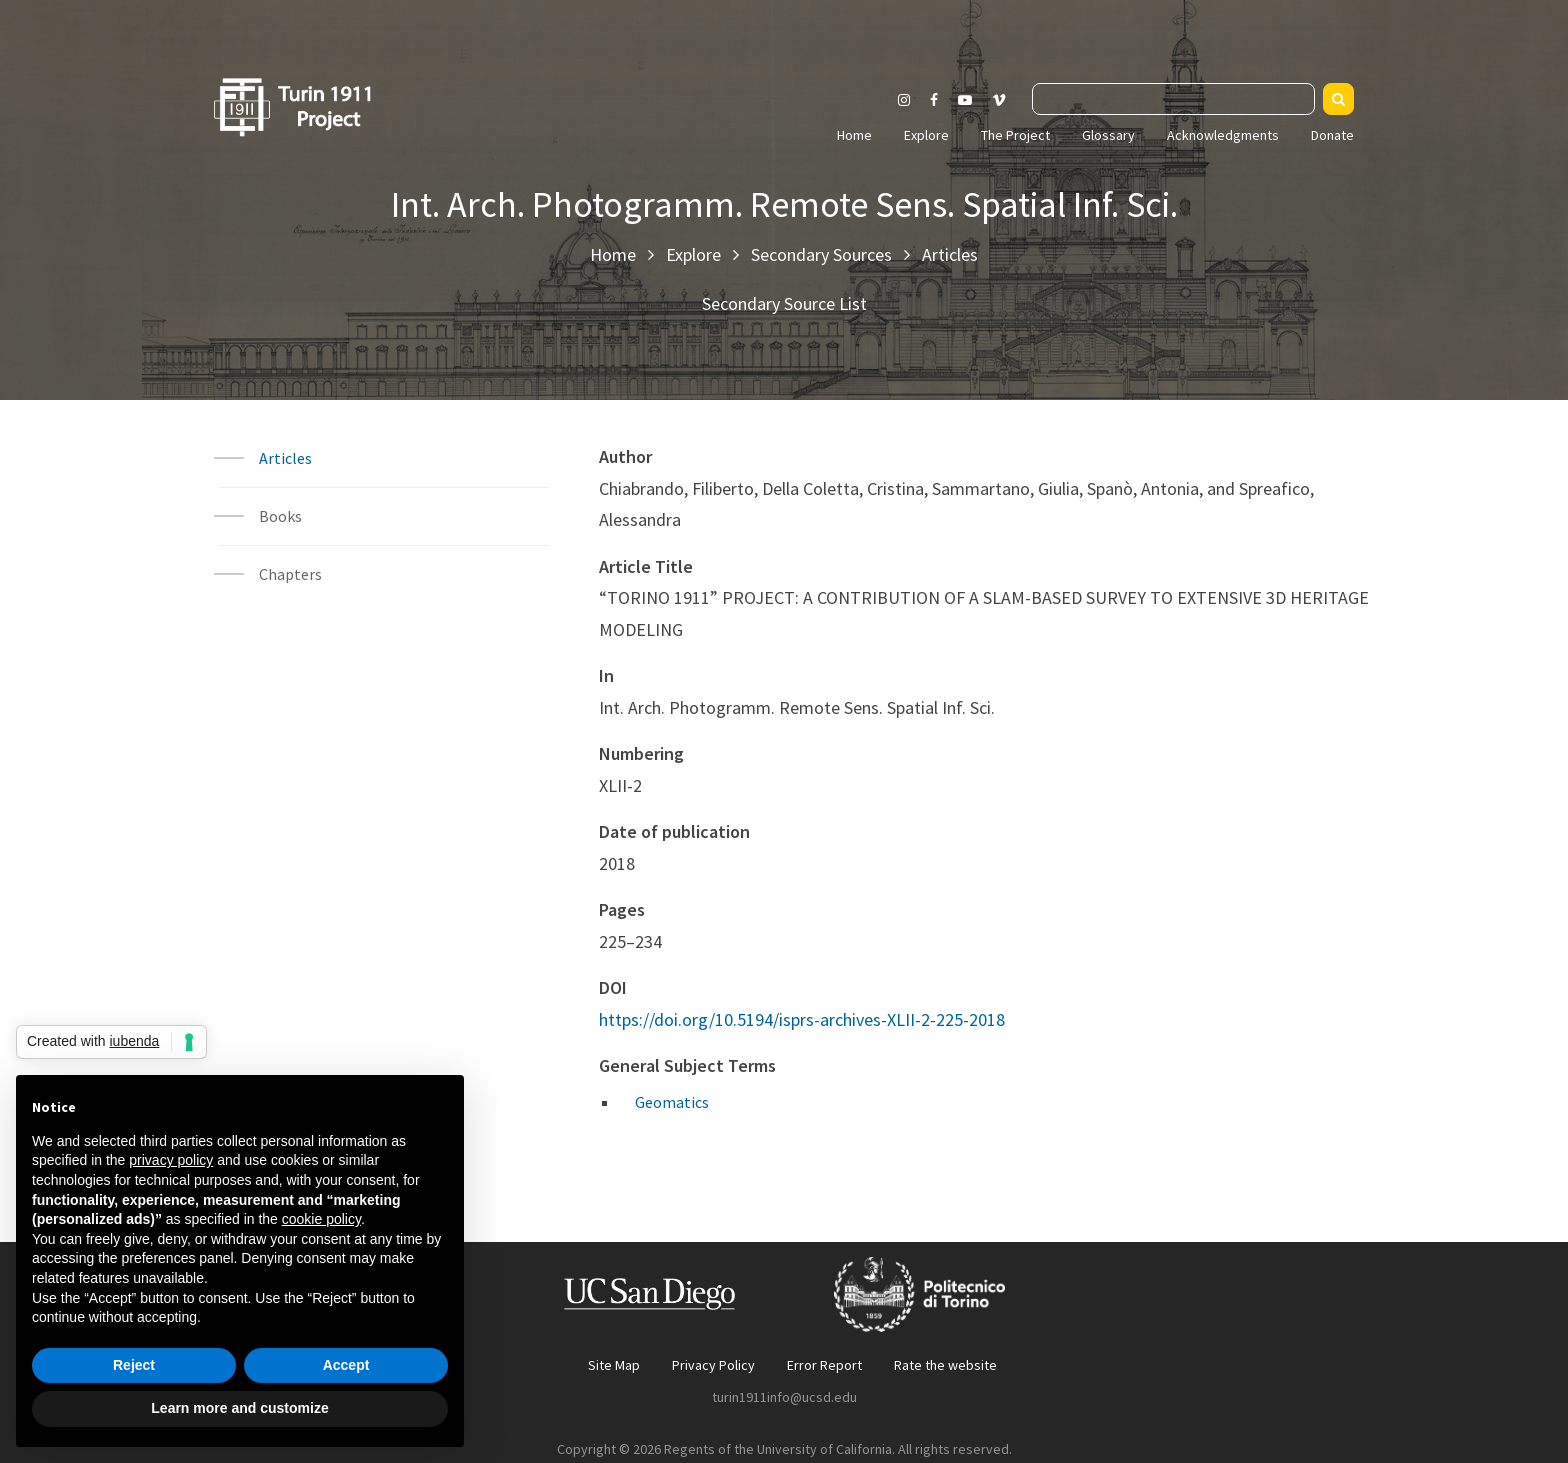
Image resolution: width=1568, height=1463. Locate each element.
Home (854, 135)
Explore (926, 135)
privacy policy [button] (171, 1160)
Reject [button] (134, 1365)
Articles (950, 254)
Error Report (824, 1365)
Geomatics (672, 1102)
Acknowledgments (1223, 135)
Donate (1332, 135)
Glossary (1108, 135)
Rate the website (945, 1365)
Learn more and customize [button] (239, 1408)
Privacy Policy (713, 1365)
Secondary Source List (784, 303)
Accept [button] (346, 1365)
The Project (1015, 135)
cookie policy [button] (321, 1219)
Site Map (614, 1365)
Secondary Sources (821, 254)
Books (280, 516)
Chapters (290, 574)
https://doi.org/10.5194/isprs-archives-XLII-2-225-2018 (802, 1019)
